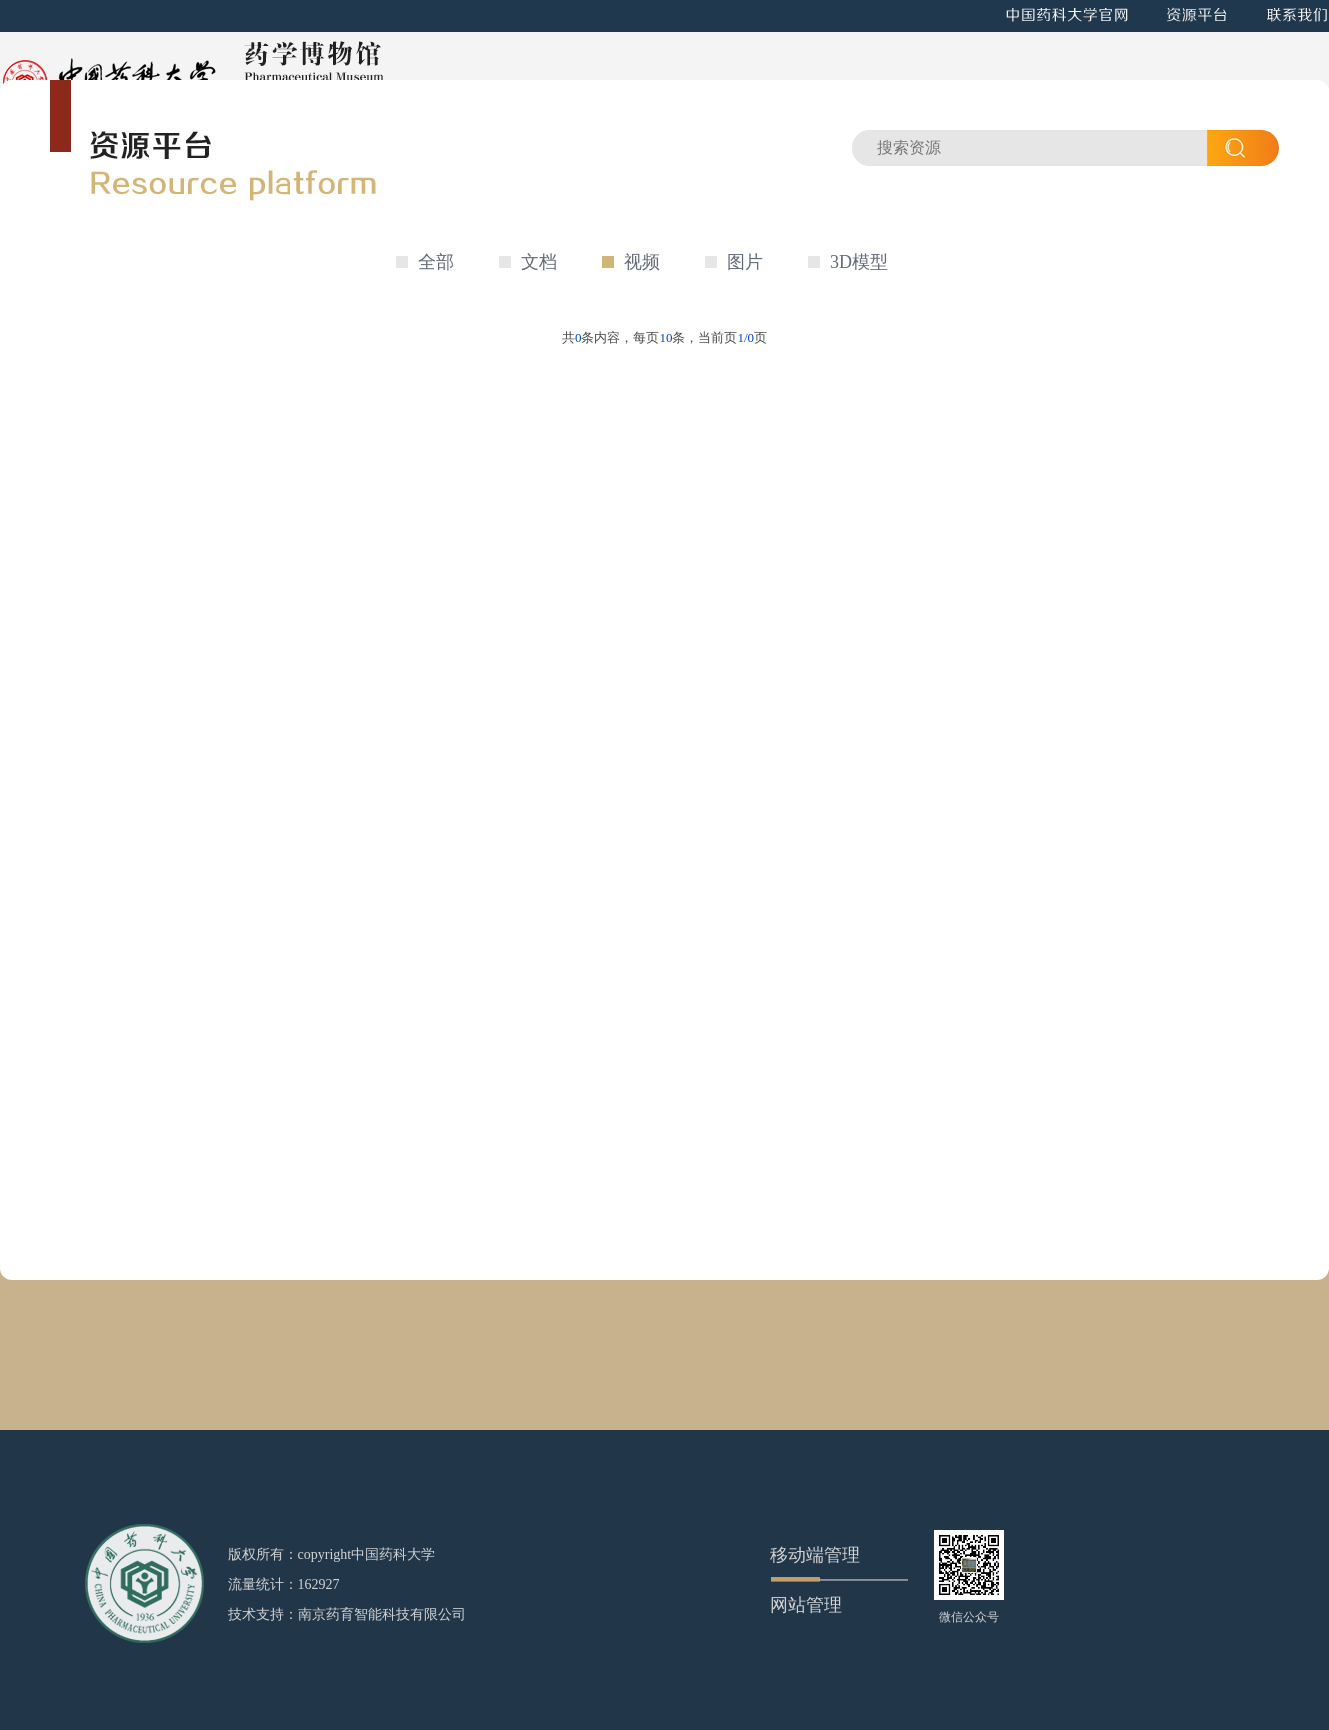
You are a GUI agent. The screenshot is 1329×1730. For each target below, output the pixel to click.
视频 (642, 262)
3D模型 (859, 262)
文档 (539, 262)
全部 (436, 262)
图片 (745, 262)
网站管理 (806, 1605)
